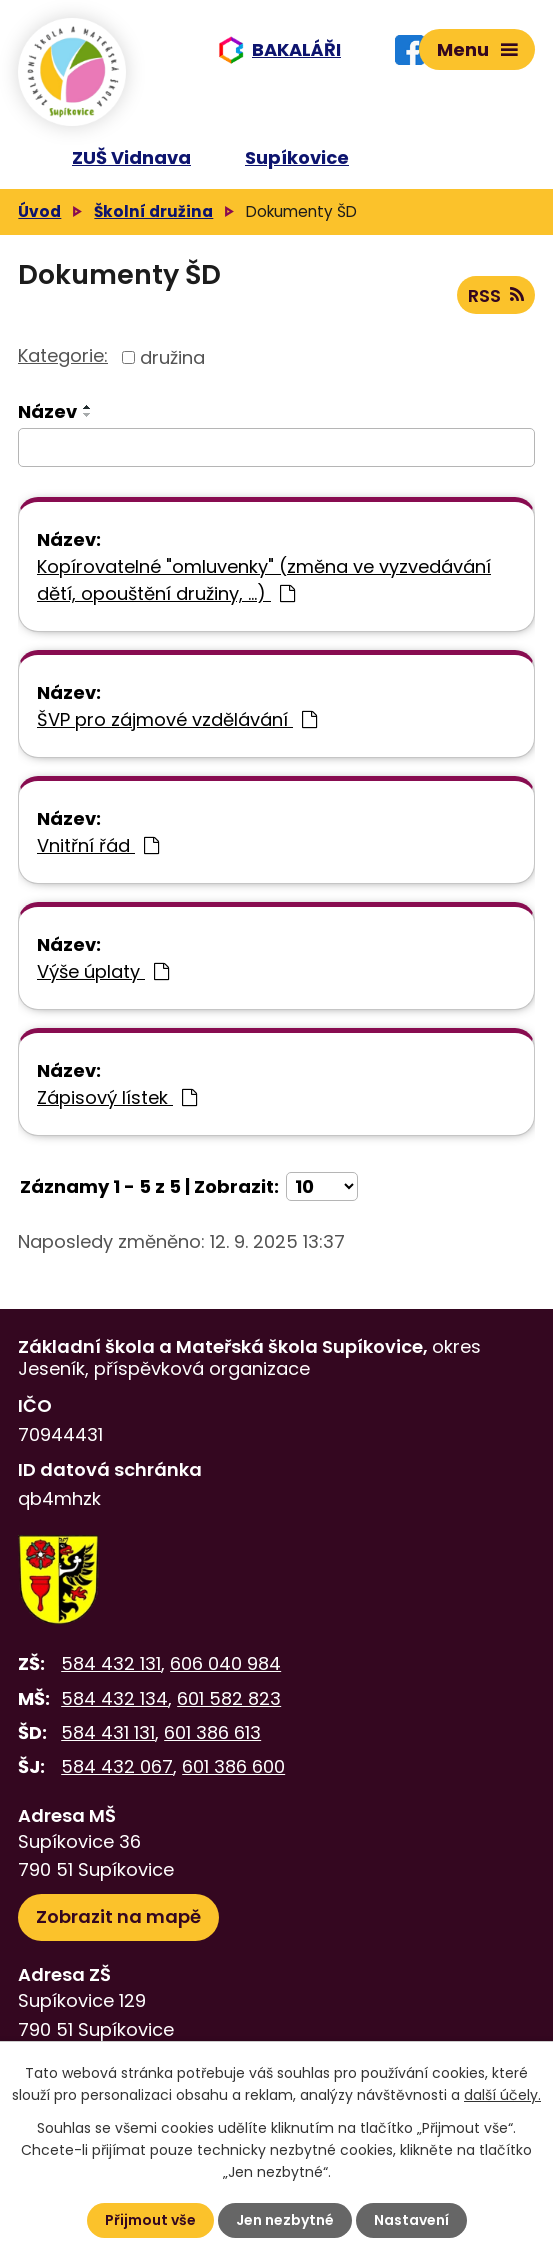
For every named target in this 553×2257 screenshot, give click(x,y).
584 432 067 (117, 1766)
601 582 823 (229, 1698)
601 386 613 (212, 1732)
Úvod (39, 211)
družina (172, 357)
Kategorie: (63, 355)
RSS (496, 295)
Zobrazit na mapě (118, 1916)
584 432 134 (114, 1698)
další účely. (502, 2095)
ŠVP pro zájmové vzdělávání (177, 719)
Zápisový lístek (117, 1097)
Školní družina (153, 211)
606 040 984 (225, 1663)
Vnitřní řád (98, 845)
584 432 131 (111, 1663)
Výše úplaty (103, 971)
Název (47, 411)
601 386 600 (233, 1766)
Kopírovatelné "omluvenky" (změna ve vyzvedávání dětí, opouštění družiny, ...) (264, 580)
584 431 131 (108, 1732)
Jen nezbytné (285, 2220)
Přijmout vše (150, 2220)
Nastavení (411, 2220)
